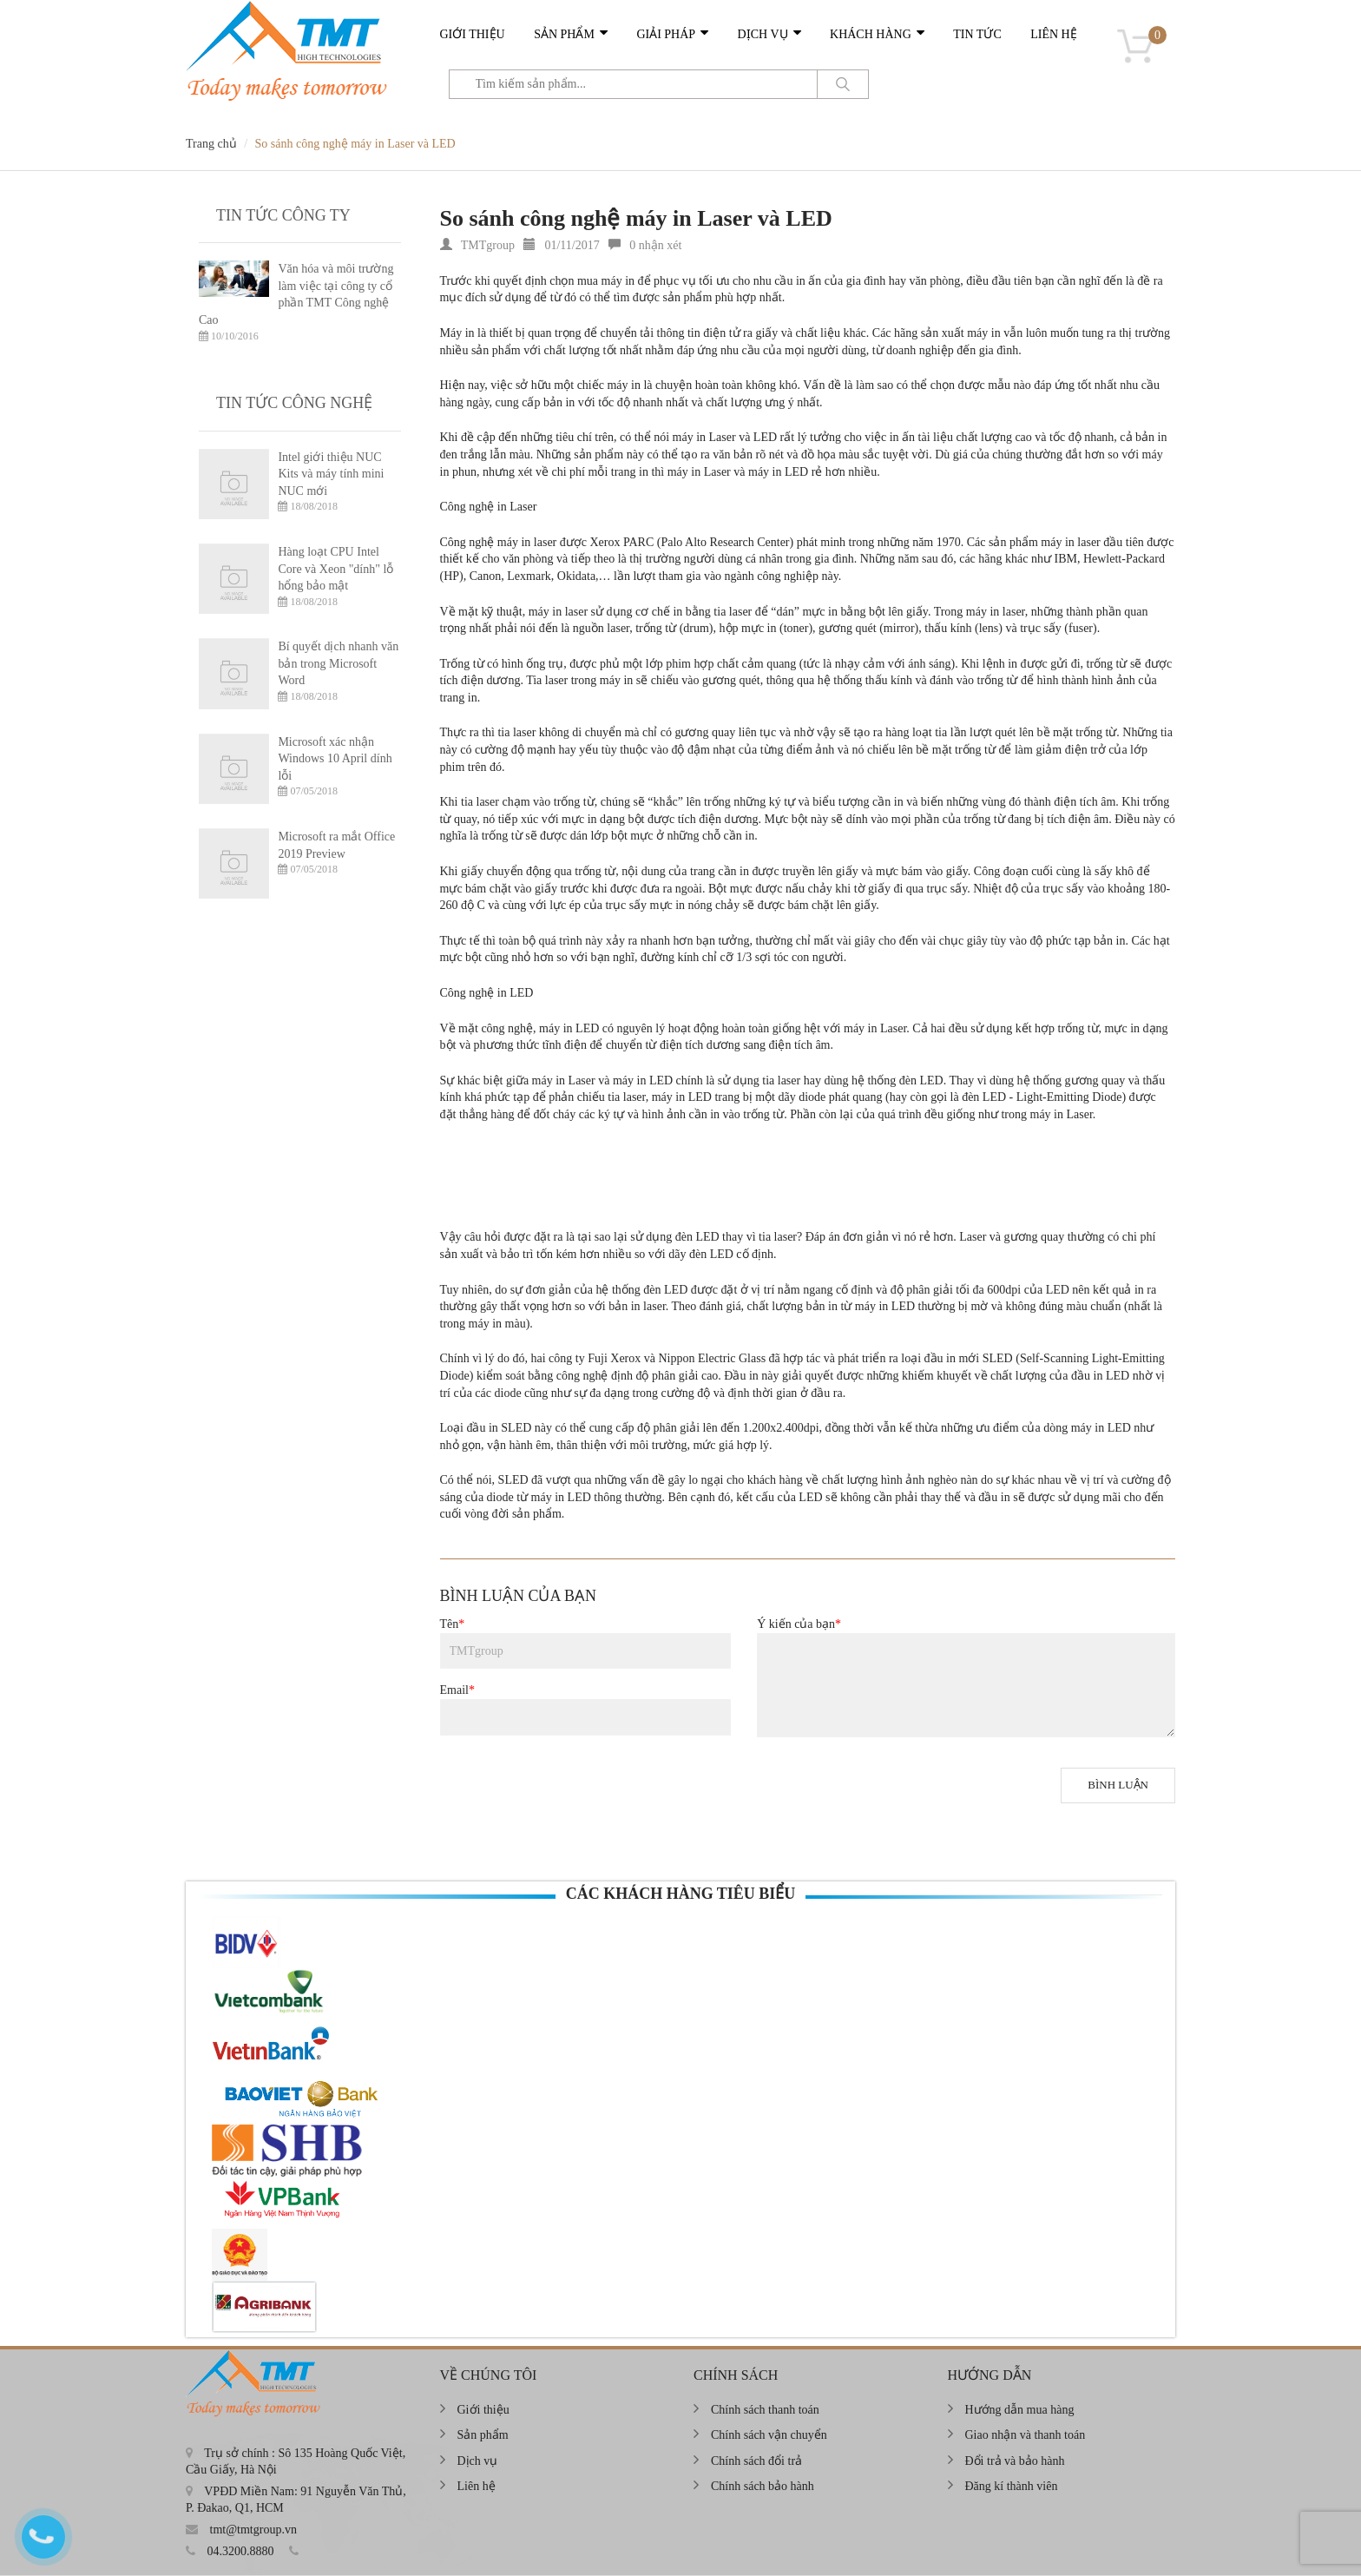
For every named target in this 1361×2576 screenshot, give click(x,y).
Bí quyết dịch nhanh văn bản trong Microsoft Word (338, 663)
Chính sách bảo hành (762, 2486)
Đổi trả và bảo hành (1015, 2460)
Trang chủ (211, 143)
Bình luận (1118, 1784)
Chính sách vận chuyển (769, 2434)
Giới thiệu (472, 34)
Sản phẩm (564, 34)
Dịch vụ (763, 34)
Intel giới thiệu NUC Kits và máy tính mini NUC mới (331, 474)
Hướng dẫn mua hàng (1020, 2409)
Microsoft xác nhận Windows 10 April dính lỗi (334, 758)
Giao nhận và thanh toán (1025, 2434)
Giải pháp (665, 34)
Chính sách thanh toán (765, 2409)
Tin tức (977, 34)
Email (457, 1689)
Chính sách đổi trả (756, 2460)
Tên (452, 1624)
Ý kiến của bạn (799, 1624)
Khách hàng (870, 34)
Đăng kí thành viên (1011, 2486)
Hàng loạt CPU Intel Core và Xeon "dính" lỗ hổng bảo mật (335, 568)
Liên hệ (1053, 34)
